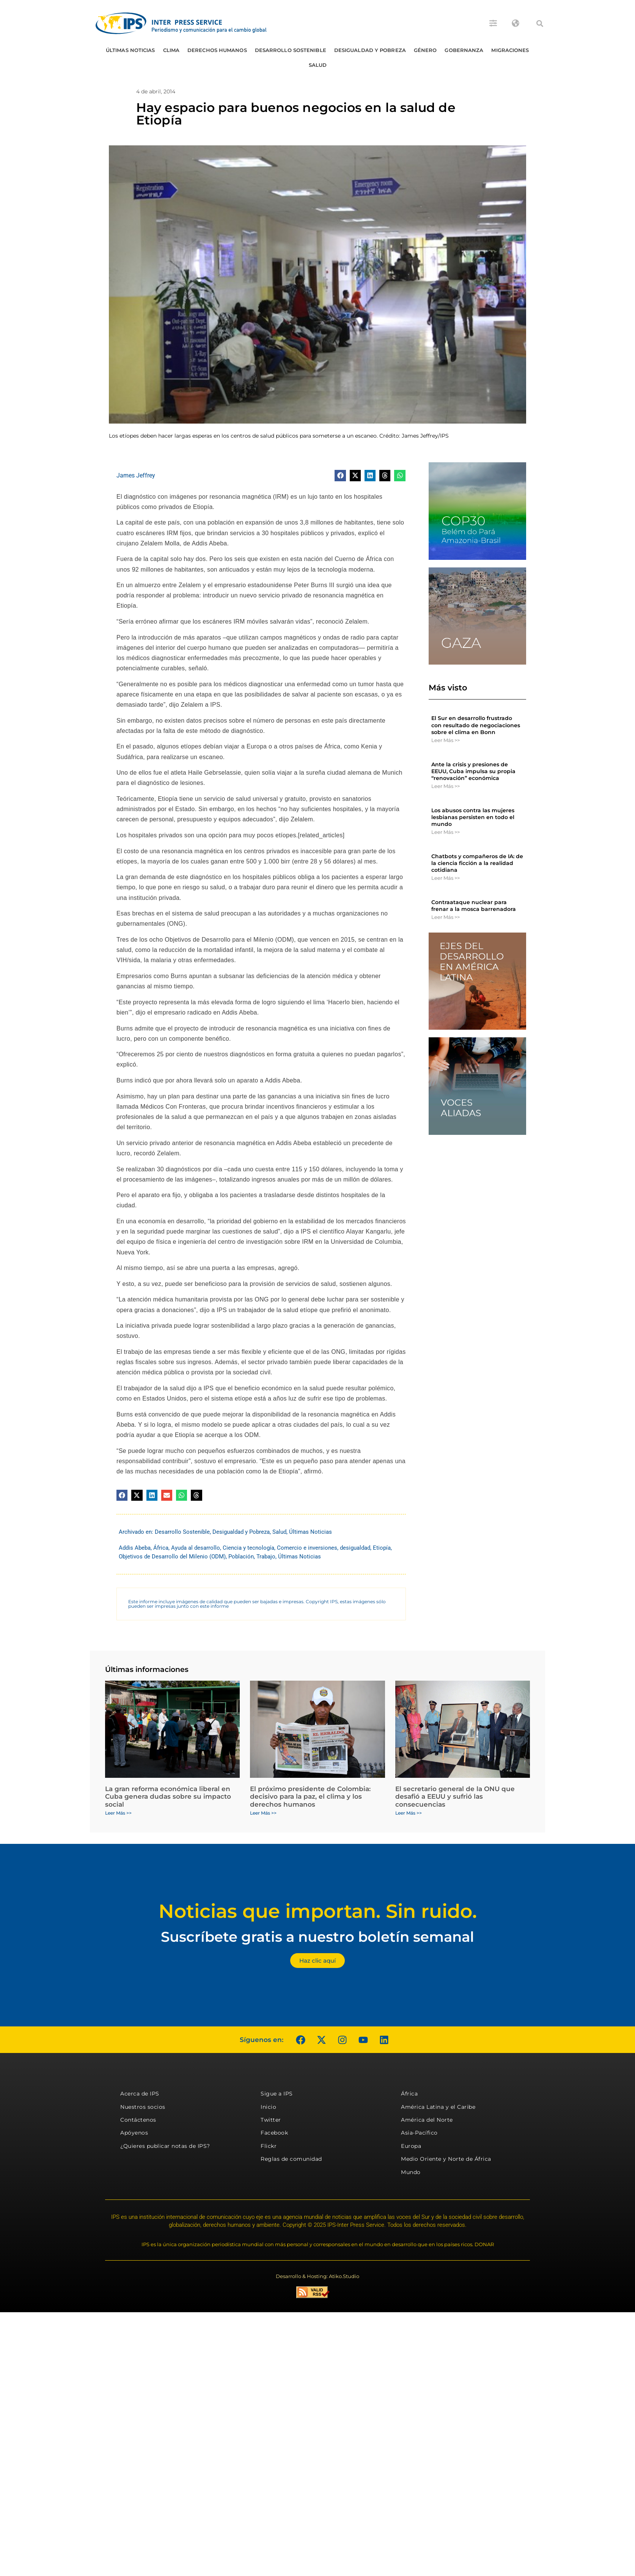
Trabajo (265, 1556)
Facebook (274, 2132)
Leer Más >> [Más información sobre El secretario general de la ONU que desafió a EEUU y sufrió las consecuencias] (408, 1813)
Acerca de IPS (139, 2093)
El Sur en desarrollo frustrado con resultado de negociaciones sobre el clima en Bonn (475, 725)
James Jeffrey (135, 475)
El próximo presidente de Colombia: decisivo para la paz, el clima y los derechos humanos (310, 1796)
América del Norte (427, 2119)
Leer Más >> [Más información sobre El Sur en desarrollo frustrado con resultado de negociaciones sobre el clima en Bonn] (445, 740)
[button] (539, 23)
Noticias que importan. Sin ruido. (318, 1911)
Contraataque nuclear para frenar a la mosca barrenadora (473, 905)
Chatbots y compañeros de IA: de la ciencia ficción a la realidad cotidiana (477, 863)
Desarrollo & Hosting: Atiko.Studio (317, 2276)
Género (425, 50)
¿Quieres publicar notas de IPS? (165, 2146)
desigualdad (355, 1547)
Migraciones (510, 50)
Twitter (271, 2119)
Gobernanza (464, 50)
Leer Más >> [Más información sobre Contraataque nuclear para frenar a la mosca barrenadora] (445, 917)
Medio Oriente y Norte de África (446, 2158)
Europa (411, 2146)
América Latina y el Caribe (438, 2106)
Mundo (411, 2172)
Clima (171, 50)
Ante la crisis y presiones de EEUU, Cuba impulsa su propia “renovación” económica (473, 771)
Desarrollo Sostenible (290, 50)
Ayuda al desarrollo (195, 1547)
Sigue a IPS (277, 2093)
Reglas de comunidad (291, 2158)
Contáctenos (138, 2119)
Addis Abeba (135, 1547)
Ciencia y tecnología (248, 1547)
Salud (318, 65)
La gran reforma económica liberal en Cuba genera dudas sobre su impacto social (168, 1796)
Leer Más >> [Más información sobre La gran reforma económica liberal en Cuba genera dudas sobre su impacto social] (118, 1813)
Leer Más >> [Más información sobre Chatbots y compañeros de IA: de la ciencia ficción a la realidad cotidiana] (445, 878)
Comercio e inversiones (307, 1547)
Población (241, 1556)
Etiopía (382, 1547)
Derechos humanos (217, 50)
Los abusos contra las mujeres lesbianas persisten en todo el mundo (472, 817)
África (160, 1547)
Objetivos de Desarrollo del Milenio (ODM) (172, 1556)
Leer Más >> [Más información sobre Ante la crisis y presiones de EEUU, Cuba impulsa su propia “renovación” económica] (445, 786)
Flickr (269, 2146)
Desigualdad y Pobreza (370, 50)
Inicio (268, 2106)
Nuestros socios (142, 2106)
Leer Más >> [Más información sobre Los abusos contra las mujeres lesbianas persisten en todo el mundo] (445, 832)
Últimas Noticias (130, 50)
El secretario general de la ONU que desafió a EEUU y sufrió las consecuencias (455, 1796)
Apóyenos (134, 2132)
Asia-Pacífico (419, 2132)
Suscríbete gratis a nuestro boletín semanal (317, 1936)
